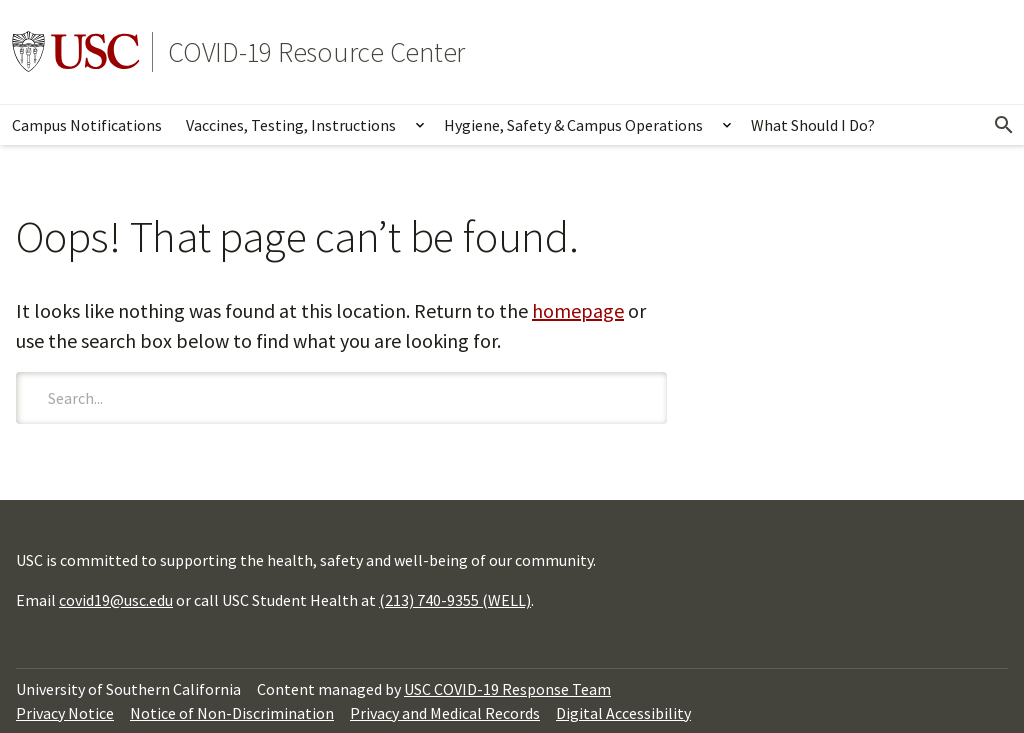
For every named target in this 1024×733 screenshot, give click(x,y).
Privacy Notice (65, 713)
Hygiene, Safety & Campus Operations (573, 125)
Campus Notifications (87, 125)
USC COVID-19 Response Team (507, 689)
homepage (578, 310)
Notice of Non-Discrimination (232, 713)
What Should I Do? (813, 125)
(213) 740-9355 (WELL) (455, 600)
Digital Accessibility (623, 713)
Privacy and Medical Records (445, 713)
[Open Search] (1004, 125)
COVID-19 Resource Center (316, 52)
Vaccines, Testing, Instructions (291, 125)
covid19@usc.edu (116, 600)
